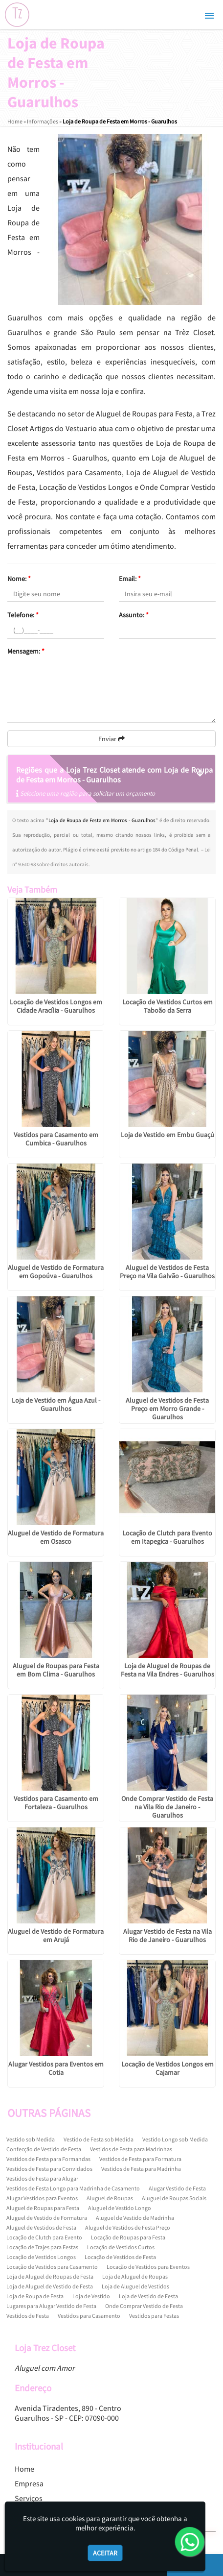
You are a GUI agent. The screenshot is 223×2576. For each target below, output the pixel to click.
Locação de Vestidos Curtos (121, 2247)
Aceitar (105, 2553)
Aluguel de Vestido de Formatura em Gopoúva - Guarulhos (56, 1271)
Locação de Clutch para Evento (44, 2237)
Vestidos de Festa (27, 2315)
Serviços (29, 2498)
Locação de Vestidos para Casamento (52, 2266)
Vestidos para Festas (154, 2315)
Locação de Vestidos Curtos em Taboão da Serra (167, 1006)
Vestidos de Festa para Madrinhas (131, 2149)
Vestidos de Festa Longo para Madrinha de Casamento (73, 2188)
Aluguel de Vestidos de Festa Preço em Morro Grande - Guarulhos (167, 1408)
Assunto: (134, 614)
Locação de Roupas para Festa (128, 2237)
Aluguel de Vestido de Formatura (46, 2217)
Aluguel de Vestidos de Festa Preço (127, 2227)
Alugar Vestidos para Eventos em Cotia (56, 2068)
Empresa (29, 2483)
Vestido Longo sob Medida (175, 2139)
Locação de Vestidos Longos (41, 2256)
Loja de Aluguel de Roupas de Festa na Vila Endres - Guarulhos (167, 1669)
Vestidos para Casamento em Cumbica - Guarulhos (56, 1138)
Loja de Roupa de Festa (35, 2296)
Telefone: (23, 614)
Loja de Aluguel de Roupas (135, 2276)
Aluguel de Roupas (110, 2198)
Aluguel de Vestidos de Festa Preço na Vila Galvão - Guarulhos (167, 1271)
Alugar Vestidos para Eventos (42, 2198)
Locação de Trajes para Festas (42, 2247)
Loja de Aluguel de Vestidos (135, 2286)
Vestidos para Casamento (89, 2315)
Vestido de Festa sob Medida (99, 2139)
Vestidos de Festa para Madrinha (141, 2168)
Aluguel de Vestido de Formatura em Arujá (56, 1935)
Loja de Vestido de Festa (148, 2296)
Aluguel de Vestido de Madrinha (135, 2217)
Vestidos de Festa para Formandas (48, 2159)
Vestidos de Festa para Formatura (140, 2159)
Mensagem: (26, 651)
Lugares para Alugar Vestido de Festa (51, 2305)
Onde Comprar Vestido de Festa (144, 2305)
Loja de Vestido (91, 2296)
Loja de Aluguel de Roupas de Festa (49, 2276)
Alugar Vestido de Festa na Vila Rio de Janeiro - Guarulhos (167, 1935)
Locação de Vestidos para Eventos (148, 2266)
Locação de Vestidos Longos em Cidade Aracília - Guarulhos (56, 1006)
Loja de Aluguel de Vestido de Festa (49, 2286)
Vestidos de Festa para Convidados (49, 2168)
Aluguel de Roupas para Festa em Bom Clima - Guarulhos (56, 1669)
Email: (130, 578)
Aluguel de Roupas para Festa (42, 2207)
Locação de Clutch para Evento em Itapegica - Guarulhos (167, 1537)
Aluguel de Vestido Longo (119, 2207)
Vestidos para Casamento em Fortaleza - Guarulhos (56, 1802)
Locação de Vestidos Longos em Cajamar (167, 2068)
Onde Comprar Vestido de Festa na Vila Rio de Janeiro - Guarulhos (167, 1807)
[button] (209, 15)
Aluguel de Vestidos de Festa (41, 2227)
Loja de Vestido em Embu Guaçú (167, 1134)
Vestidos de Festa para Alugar (42, 2178)
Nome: (19, 578)
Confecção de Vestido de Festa (43, 2149)
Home (24, 2469)
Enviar (111, 738)
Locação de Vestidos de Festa (120, 2256)
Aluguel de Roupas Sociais (174, 2198)
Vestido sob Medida (30, 2139)
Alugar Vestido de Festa (177, 2188)
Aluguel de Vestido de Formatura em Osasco (56, 1537)
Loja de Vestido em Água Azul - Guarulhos (56, 1404)
